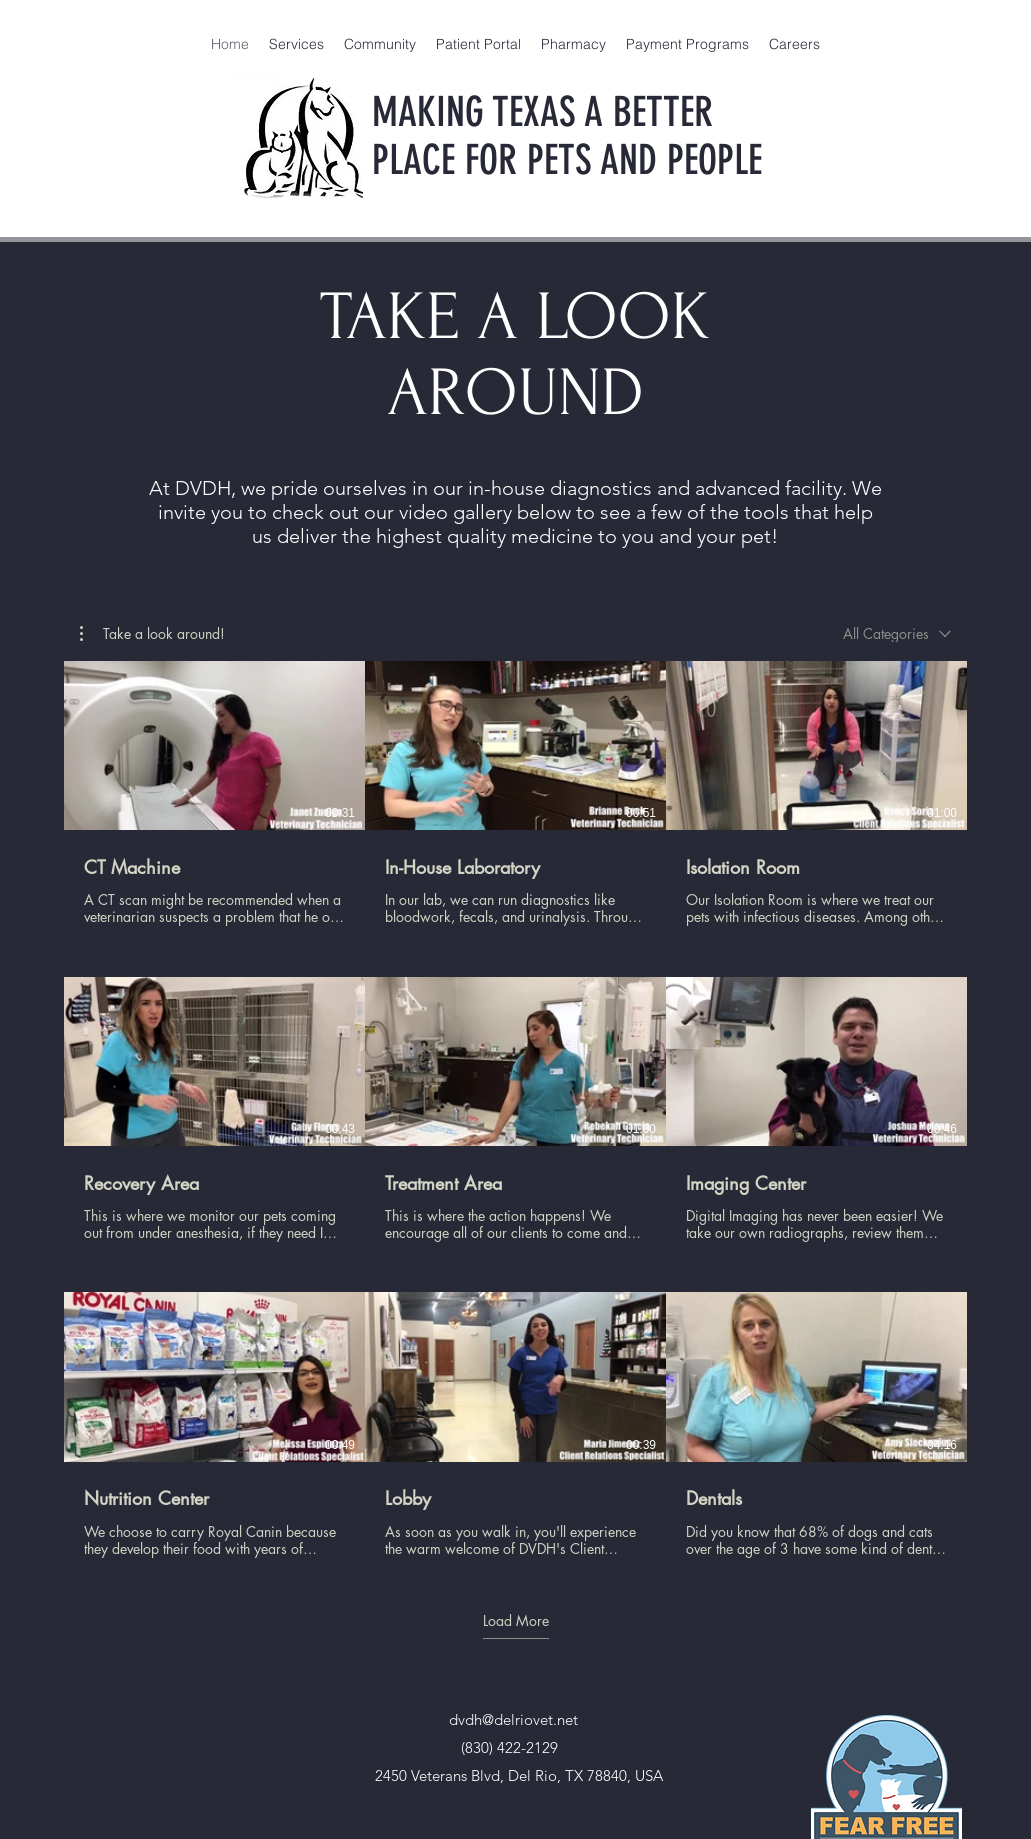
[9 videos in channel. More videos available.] (515, 1109)
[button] (152, 634)
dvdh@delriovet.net (513, 1719)
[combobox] (897, 633)
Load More (516, 1621)
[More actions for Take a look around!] (152, 634)
